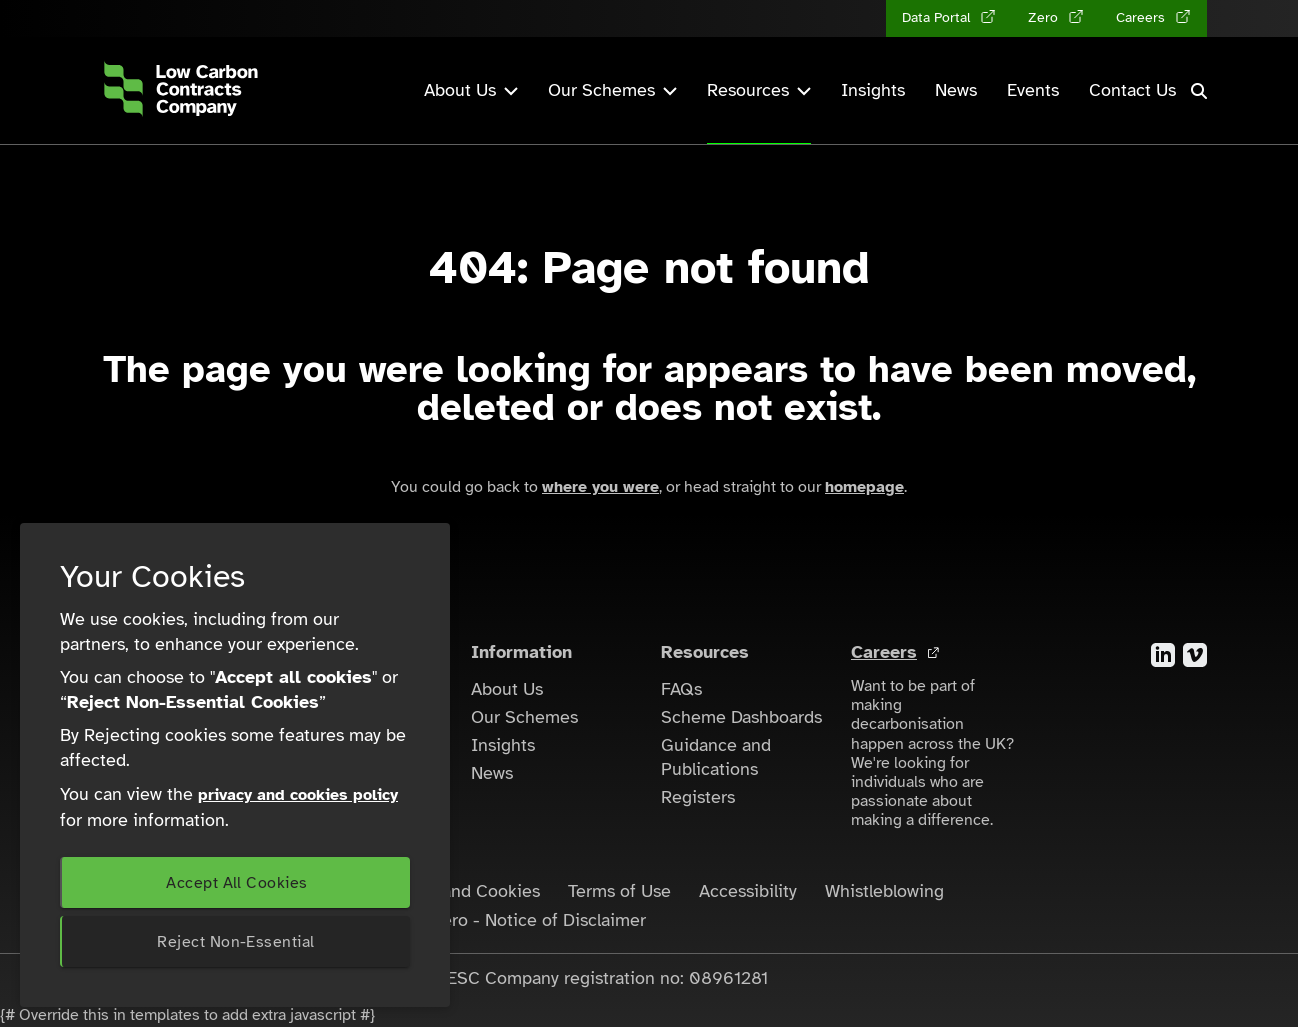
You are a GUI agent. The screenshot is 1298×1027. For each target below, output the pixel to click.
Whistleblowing (884, 891)
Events (1033, 90)
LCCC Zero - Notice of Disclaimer (513, 920)
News (956, 90)
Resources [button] (759, 90)
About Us (507, 689)
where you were (600, 487)
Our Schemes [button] (612, 90)
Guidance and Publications (716, 757)
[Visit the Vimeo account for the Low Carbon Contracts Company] (1195, 654)
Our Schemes (524, 717)
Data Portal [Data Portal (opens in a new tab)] (938, 17)
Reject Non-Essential (235, 942)
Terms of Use (619, 891)
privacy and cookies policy (298, 795)
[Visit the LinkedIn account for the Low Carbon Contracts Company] (1163, 654)
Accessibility (748, 891)
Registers (698, 797)
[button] (1199, 91)
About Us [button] (471, 90)
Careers (884, 652)
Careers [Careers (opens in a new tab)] (1142, 17)
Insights (873, 90)
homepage (864, 487)
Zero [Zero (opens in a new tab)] (1045, 17)
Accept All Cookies (236, 883)
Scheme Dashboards (741, 717)
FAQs (681, 689)
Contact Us (1132, 90)
